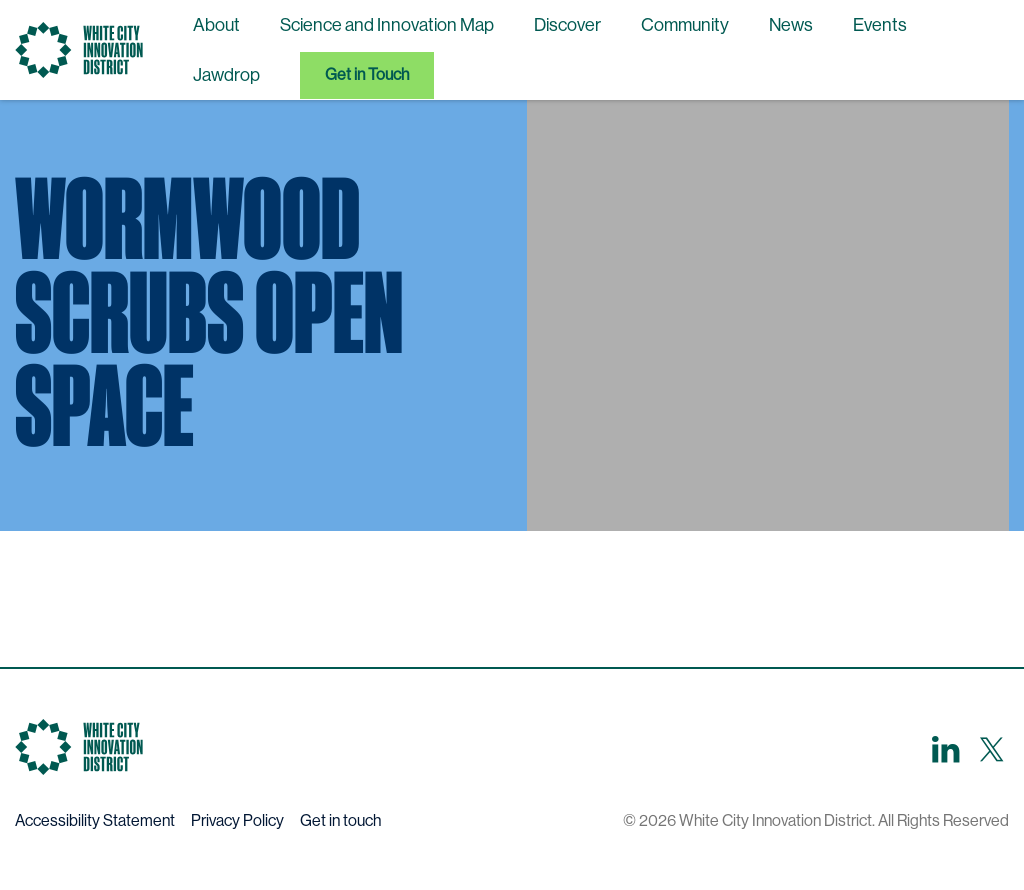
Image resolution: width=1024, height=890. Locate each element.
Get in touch (340, 820)
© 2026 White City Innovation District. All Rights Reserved (816, 820)
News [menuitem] (791, 25)
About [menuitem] (216, 25)
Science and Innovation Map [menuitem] (387, 25)
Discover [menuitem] (567, 25)
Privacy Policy (237, 820)
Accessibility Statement (95, 820)
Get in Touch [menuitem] (367, 74)
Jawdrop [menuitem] (226, 75)
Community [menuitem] (685, 25)
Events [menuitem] (880, 25)
